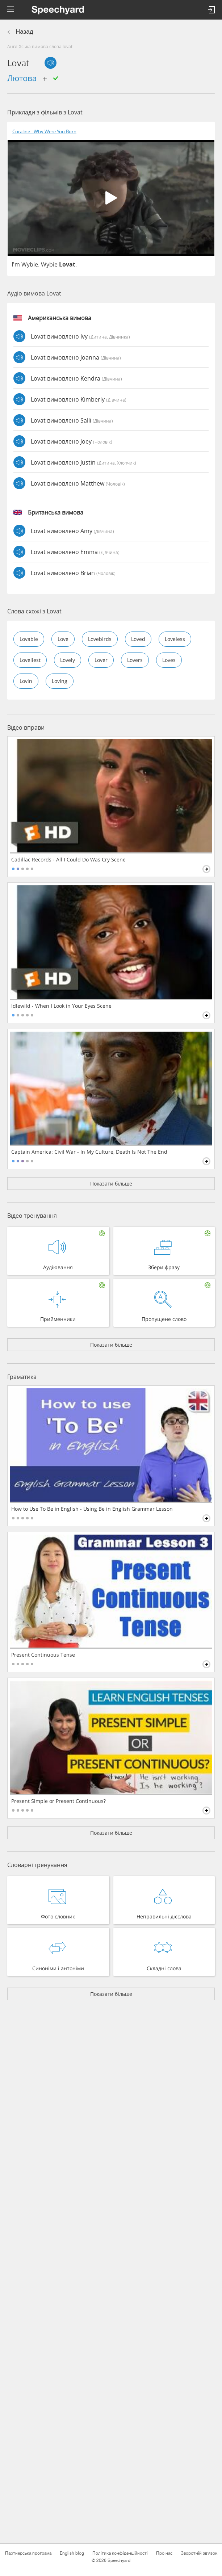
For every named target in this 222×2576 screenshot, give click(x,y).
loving (59, 680)
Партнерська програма (28, 2553)
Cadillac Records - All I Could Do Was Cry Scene (68, 859)
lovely (67, 659)
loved (138, 638)
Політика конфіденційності (120, 2553)
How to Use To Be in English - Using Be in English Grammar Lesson (92, 1509)
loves (169, 659)
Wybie (29, 264)
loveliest (30, 659)
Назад (24, 32)
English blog (72, 2553)
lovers (135, 659)
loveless (175, 638)
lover (101, 659)
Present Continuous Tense (43, 1655)
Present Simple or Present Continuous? (58, 1801)
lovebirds (100, 638)
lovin (26, 680)
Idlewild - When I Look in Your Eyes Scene (61, 1006)
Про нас (164, 2553)
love (63, 638)
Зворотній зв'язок (199, 2553)
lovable (29, 638)
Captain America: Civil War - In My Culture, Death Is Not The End (89, 1152)
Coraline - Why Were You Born (44, 131)
